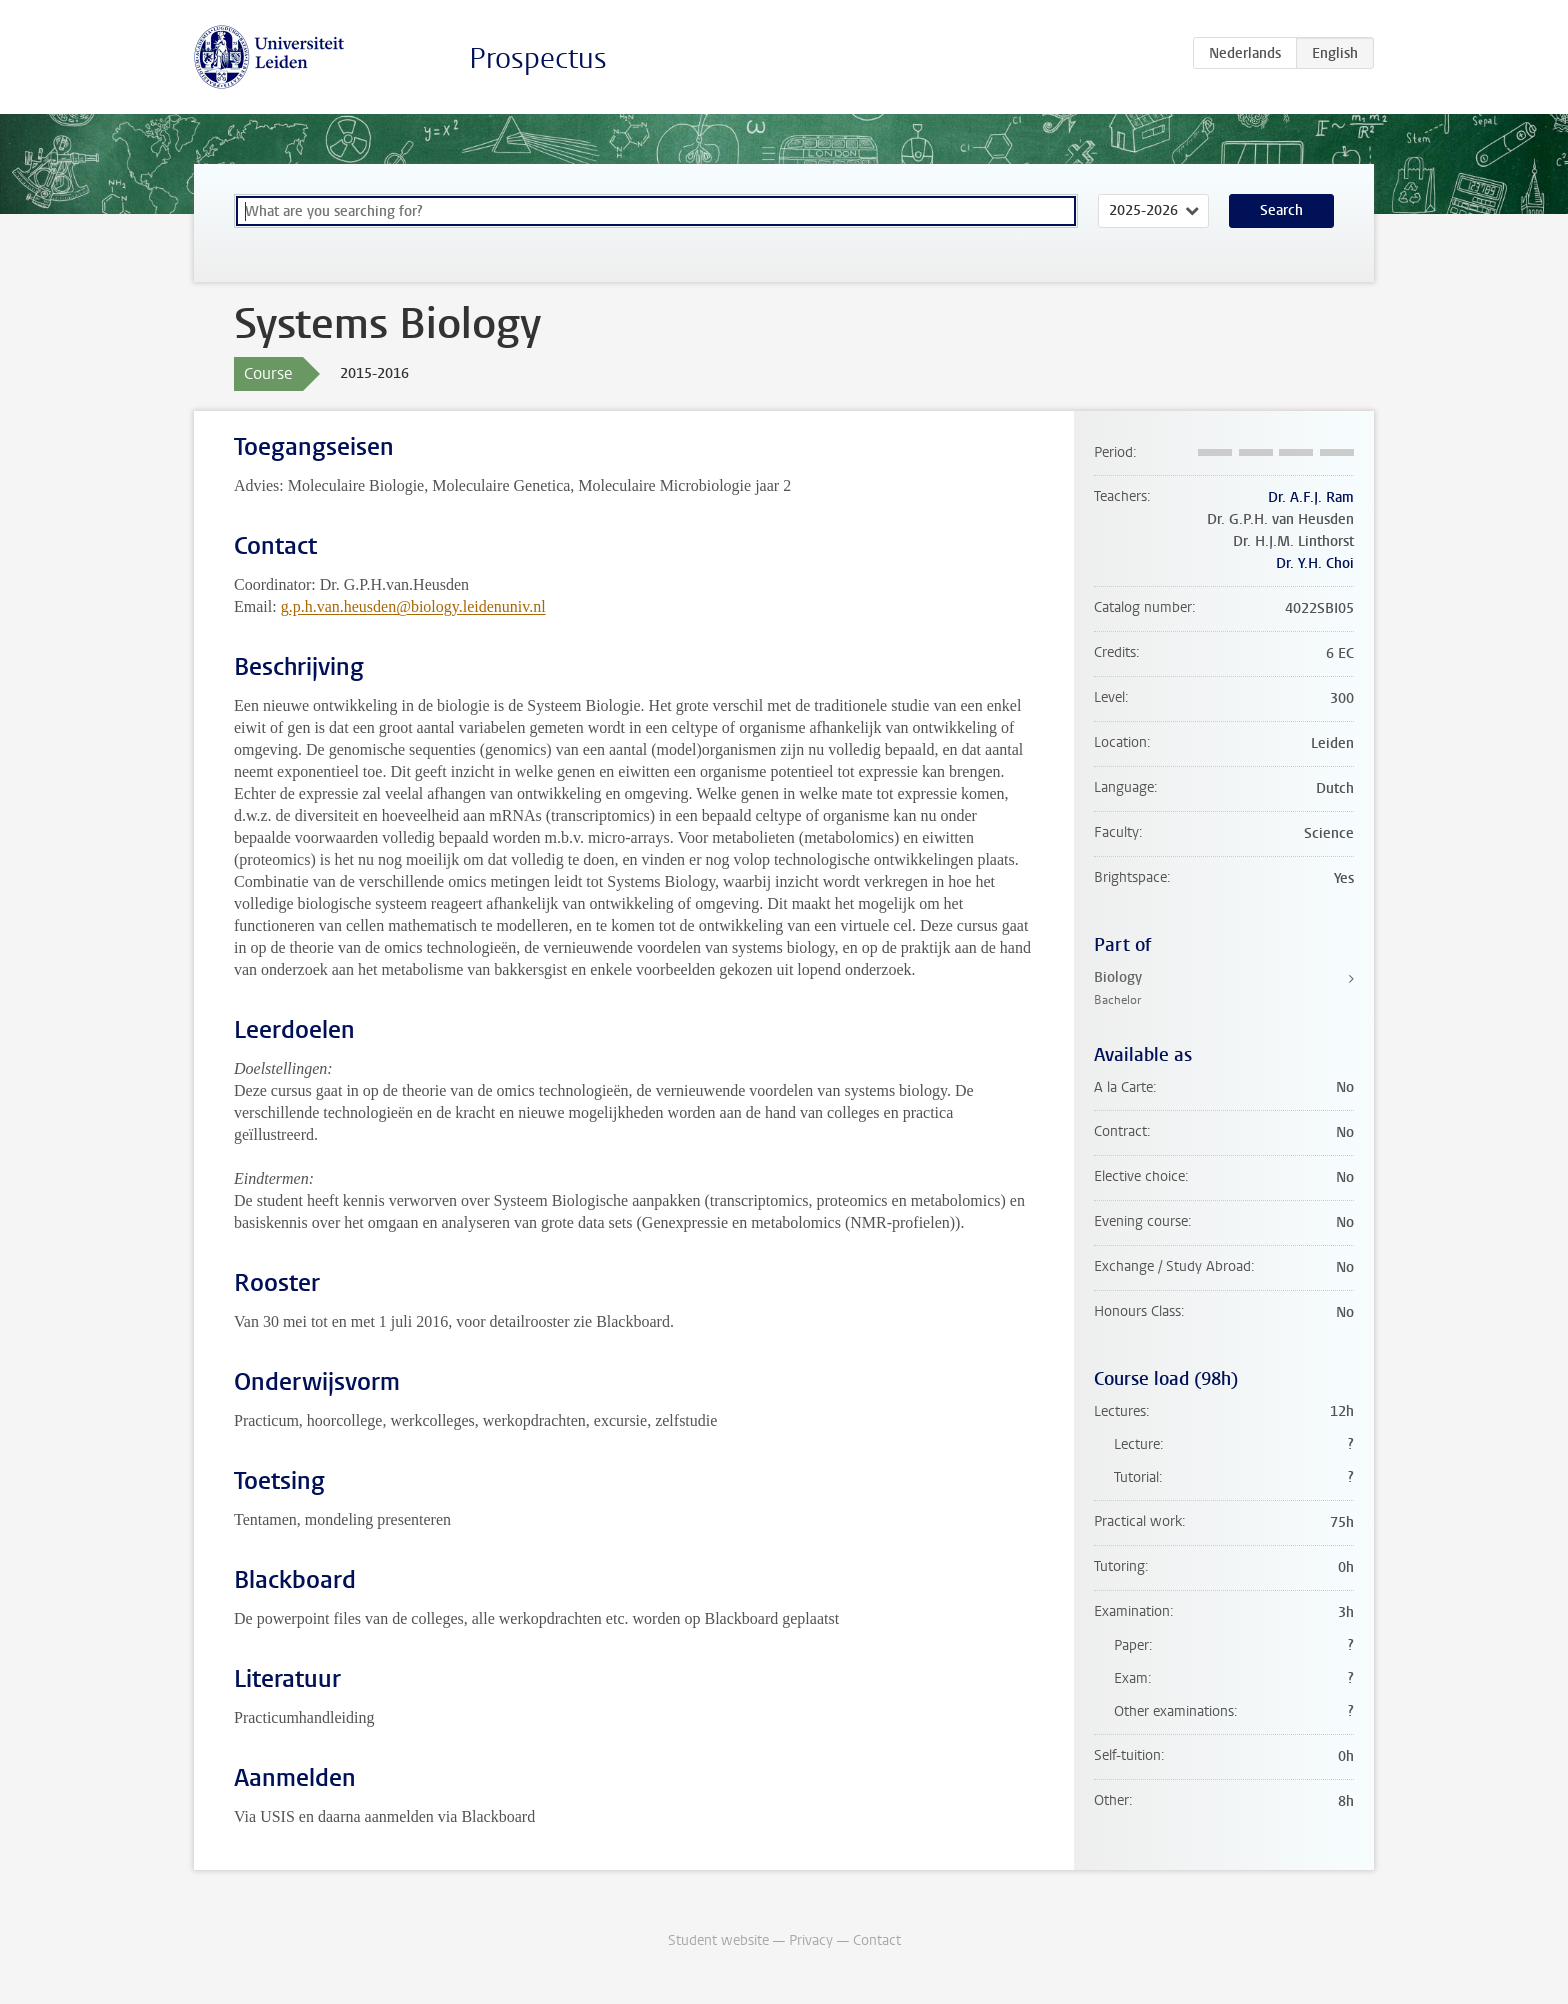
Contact (877, 1940)
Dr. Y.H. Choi (1315, 563)
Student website (718, 1940)
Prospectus (538, 58)
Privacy (811, 1940)
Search (1281, 210)
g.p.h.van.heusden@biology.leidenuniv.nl (413, 606)
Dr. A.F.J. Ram (1311, 497)
